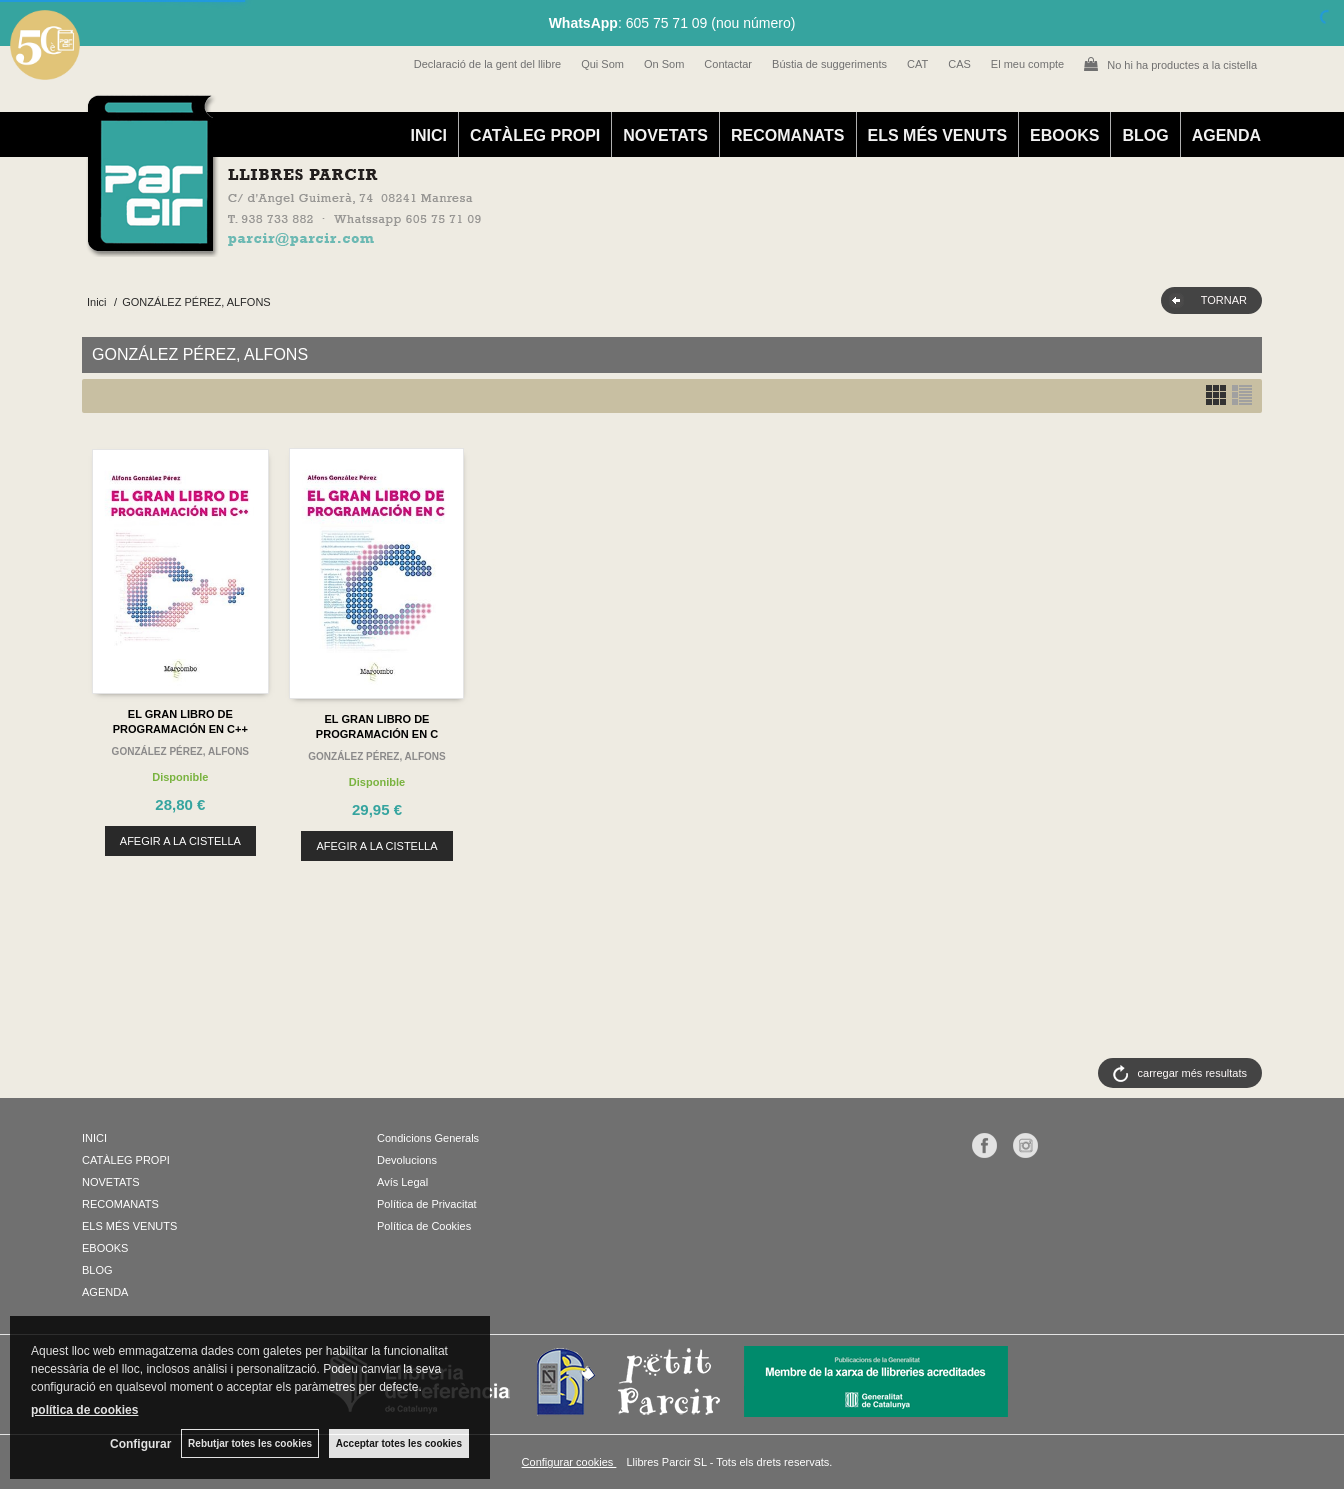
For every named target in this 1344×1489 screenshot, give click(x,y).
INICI (428, 135)
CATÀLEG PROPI (535, 135)
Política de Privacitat (427, 1204)
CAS (959, 64)
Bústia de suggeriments (829, 64)
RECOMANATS (787, 135)
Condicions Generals (428, 1138)
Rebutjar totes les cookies (250, 1443)
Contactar (728, 64)
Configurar (140, 1444)
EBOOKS (1064, 135)
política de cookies (84, 1410)
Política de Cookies (424, 1226)
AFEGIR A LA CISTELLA (180, 841)
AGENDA (1226, 135)
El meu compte (1027, 64)
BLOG (1145, 135)
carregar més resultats (1192, 1073)
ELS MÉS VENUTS (938, 135)
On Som (664, 64)
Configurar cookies (569, 1462)
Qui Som (602, 64)
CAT (917, 64)
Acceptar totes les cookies (399, 1443)
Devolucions (407, 1160)
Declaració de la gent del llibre (487, 64)
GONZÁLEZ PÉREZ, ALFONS (180, 751)
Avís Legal (402, 1182)
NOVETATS (665, 135)
